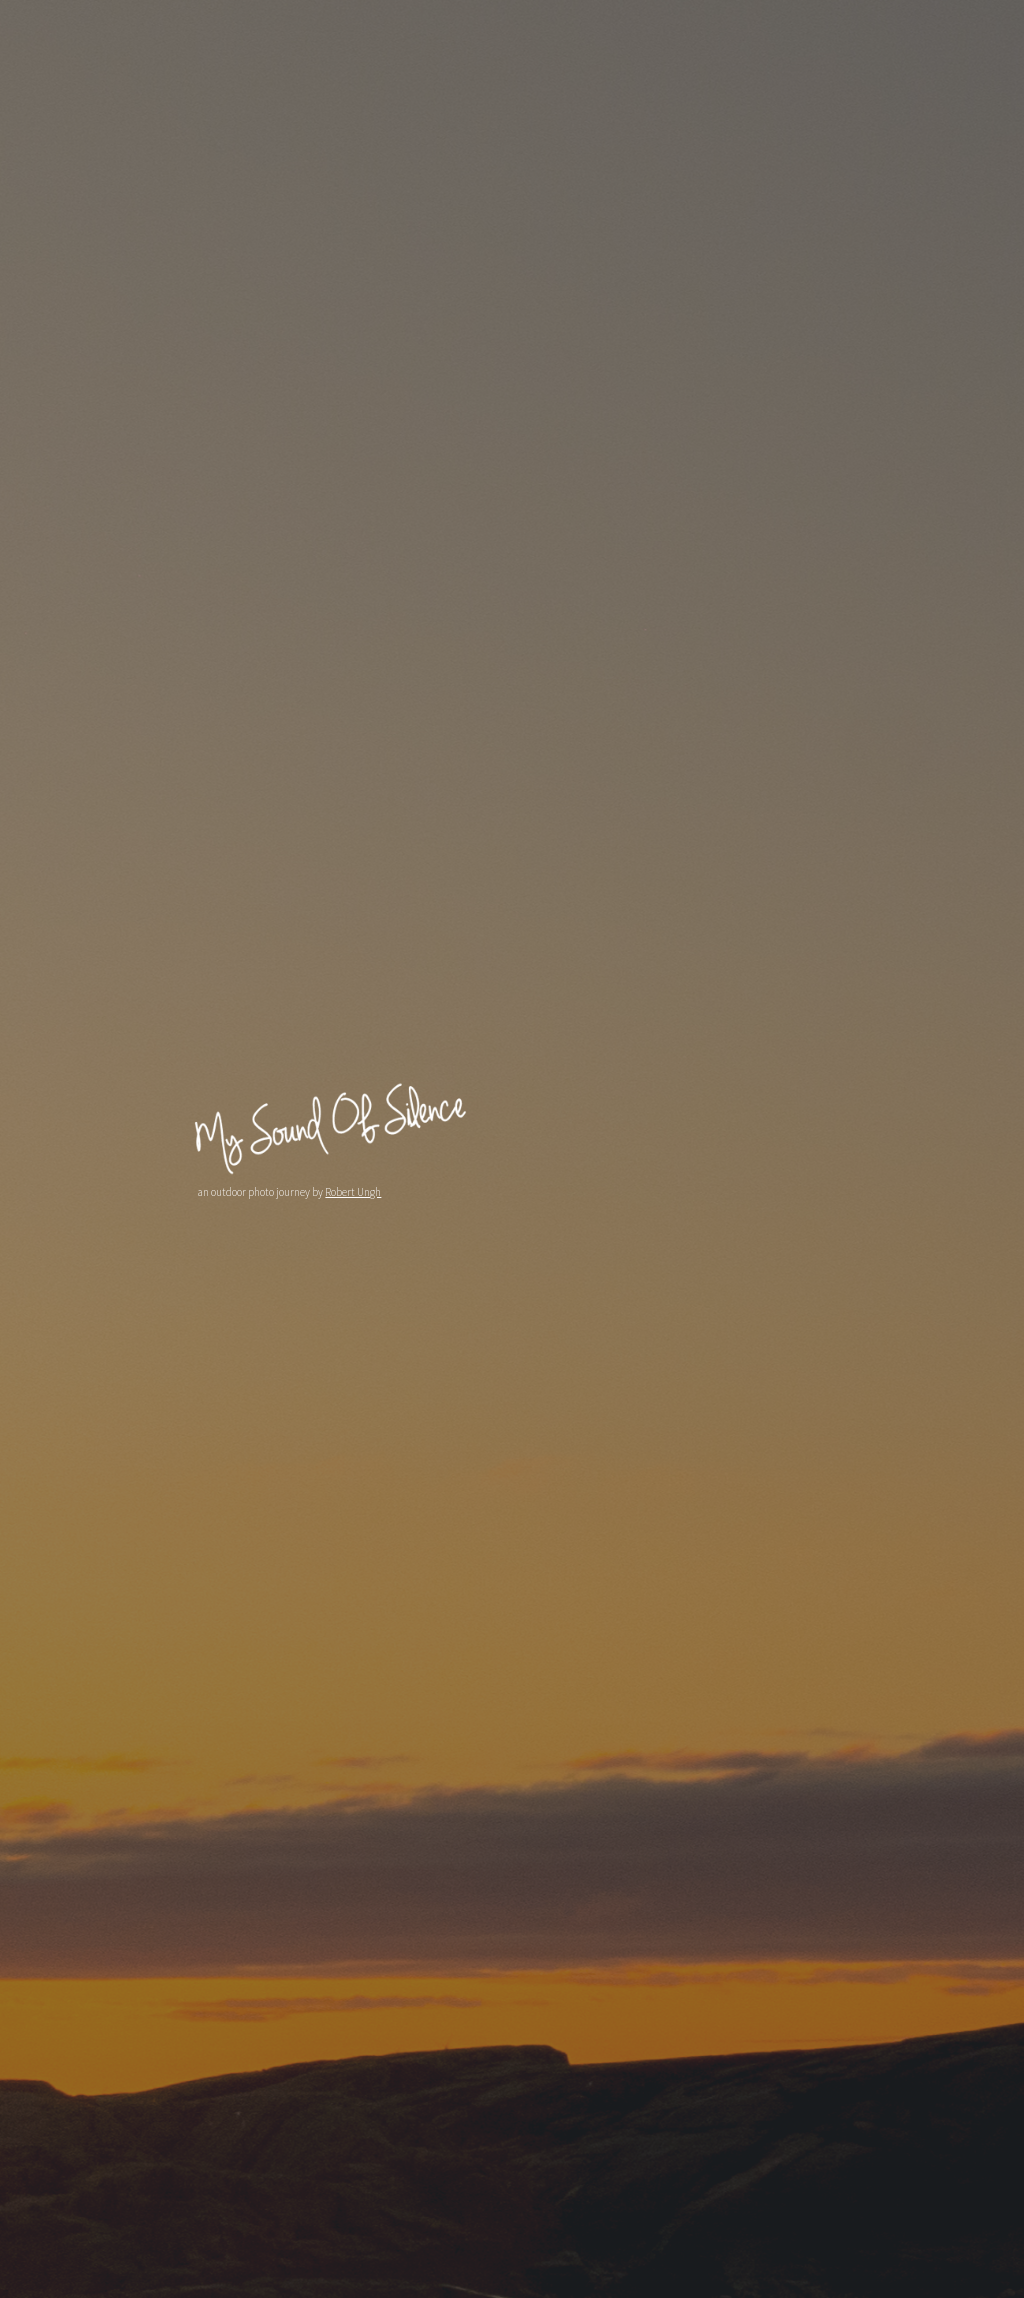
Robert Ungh (351, 1192)
